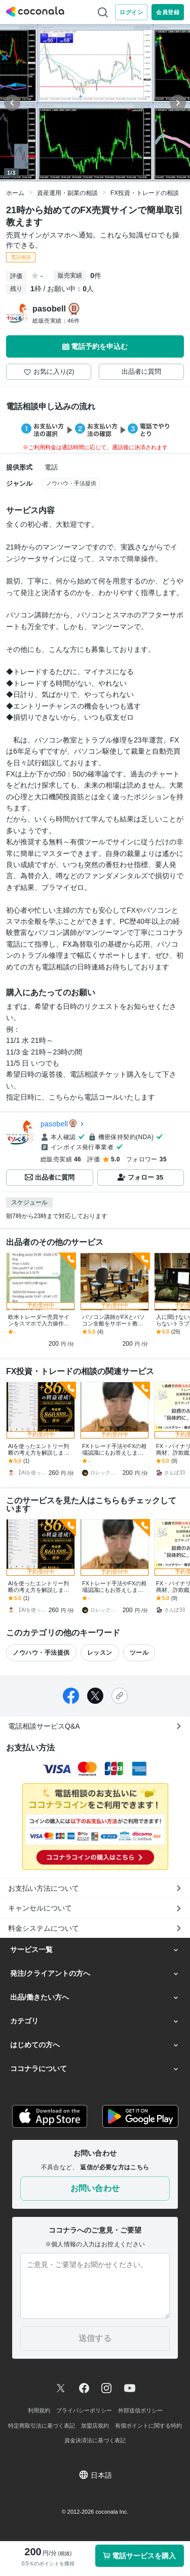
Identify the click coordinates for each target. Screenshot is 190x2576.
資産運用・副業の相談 (67, 193)
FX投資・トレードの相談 (144, 193)
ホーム (15, 193)
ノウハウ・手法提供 (71, 483)
